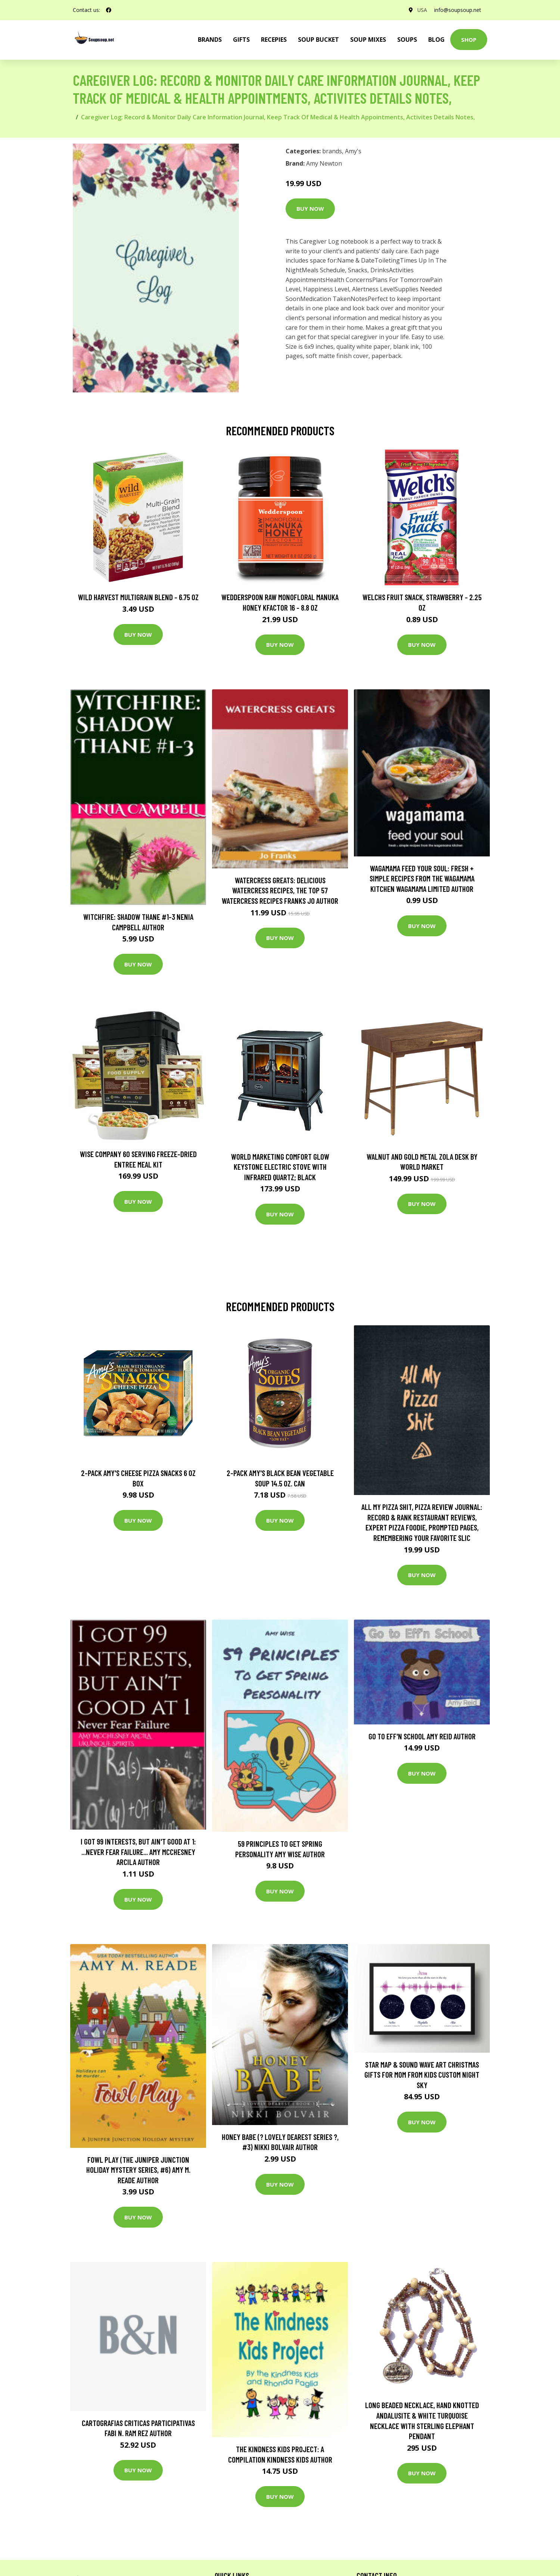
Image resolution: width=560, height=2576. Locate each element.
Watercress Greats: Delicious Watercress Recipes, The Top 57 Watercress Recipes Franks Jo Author (280, 890)
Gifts (241, 39)
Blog (436, 39)
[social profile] (108, 10)
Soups (407, 39)
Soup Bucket (318, 39)
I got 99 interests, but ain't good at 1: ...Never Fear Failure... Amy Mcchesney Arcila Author (138, 1852)
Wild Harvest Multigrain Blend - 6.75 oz (138, 597)
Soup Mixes (368, 39)
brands (210, 39)
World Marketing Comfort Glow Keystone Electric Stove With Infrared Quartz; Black (280, 1167)
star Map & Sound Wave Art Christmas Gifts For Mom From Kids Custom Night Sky (421, 2075)
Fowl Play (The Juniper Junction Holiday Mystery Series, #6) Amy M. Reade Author (138, 2170)
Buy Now (310, 208)
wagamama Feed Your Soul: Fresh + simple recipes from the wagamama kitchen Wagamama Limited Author (422, 878)
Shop (468, 39)
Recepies (274, 39)
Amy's (353, 151)
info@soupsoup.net (457, 9)
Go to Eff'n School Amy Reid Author (422, 1736)
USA (422, 9)
